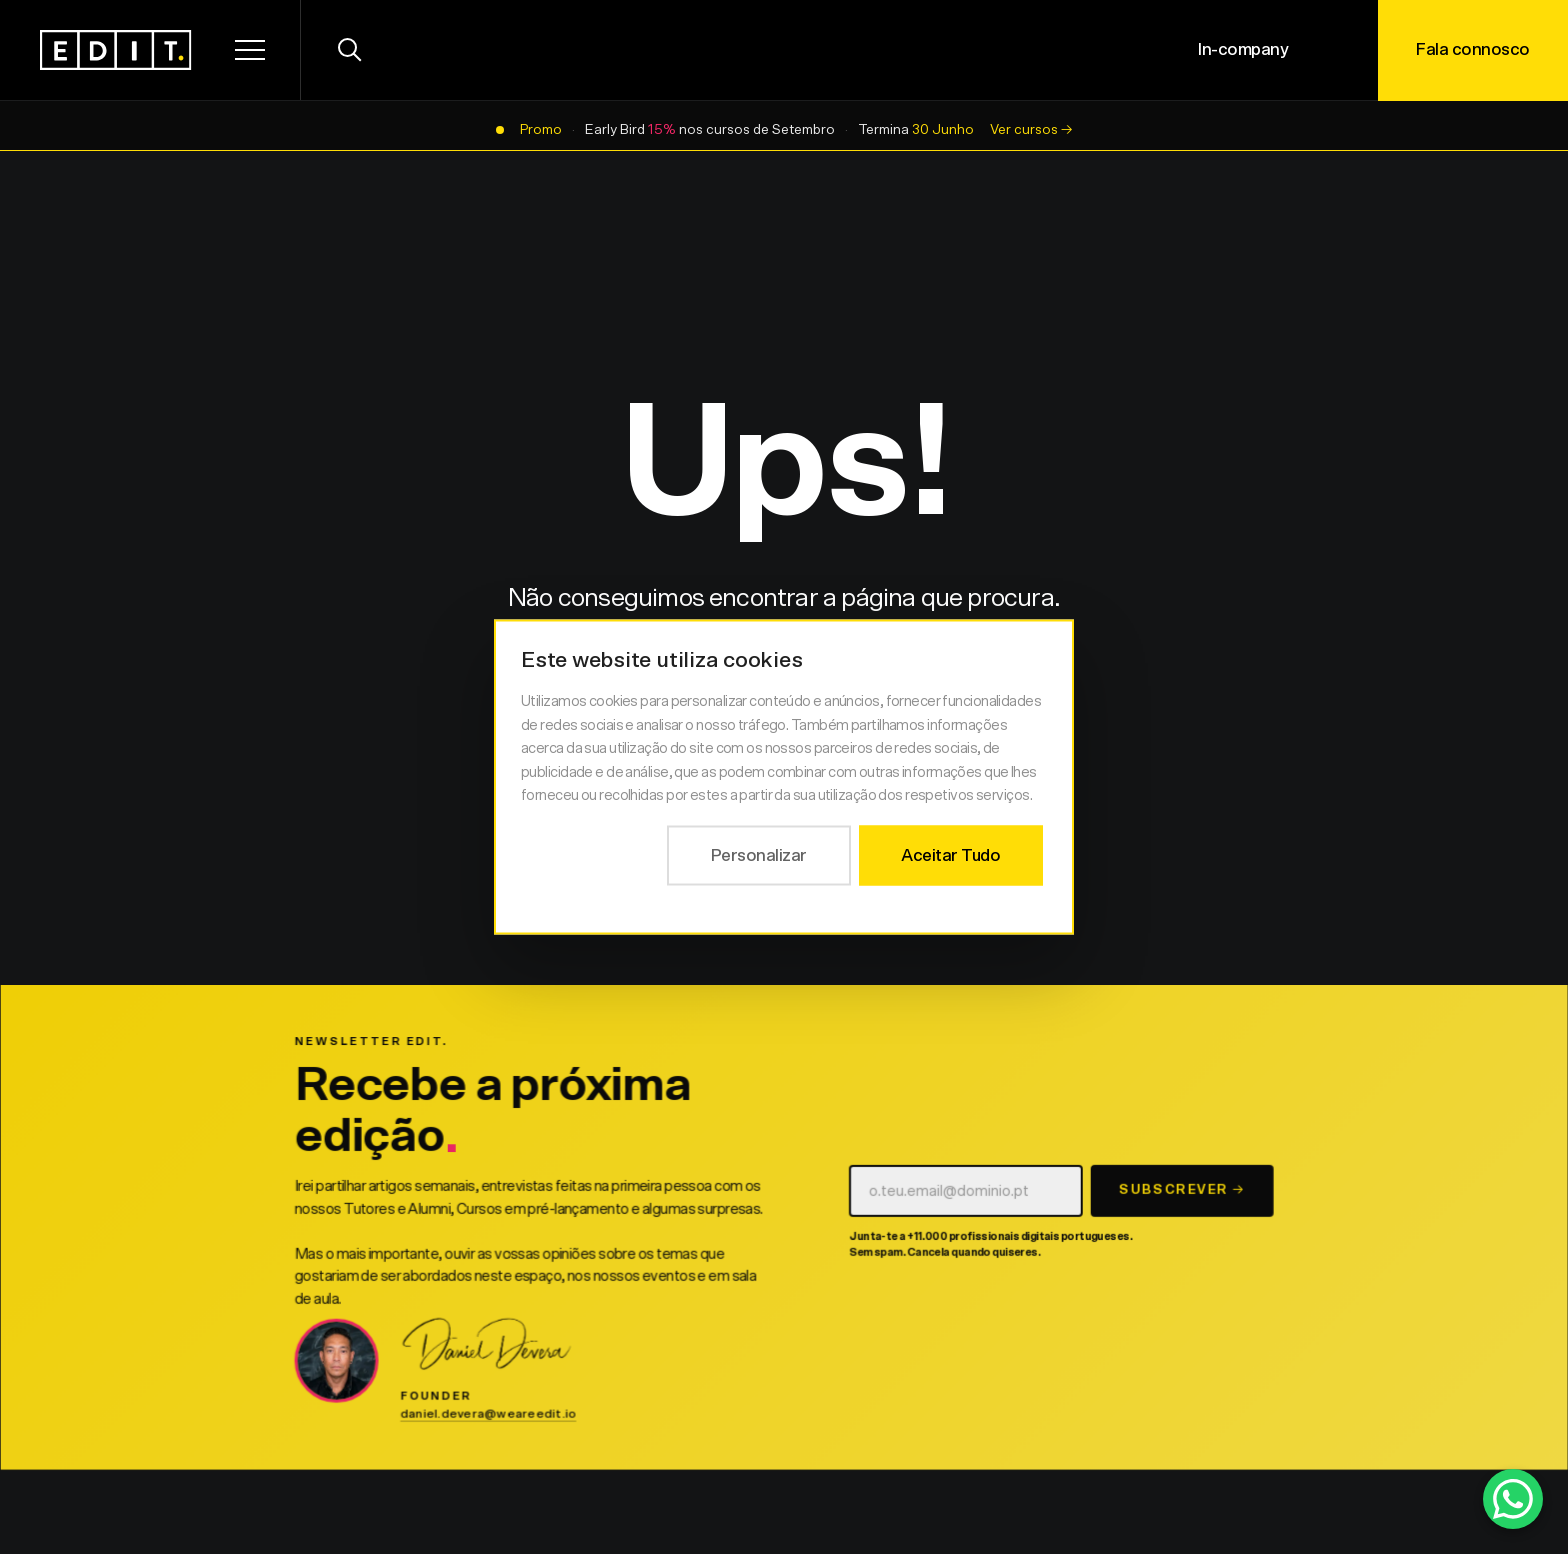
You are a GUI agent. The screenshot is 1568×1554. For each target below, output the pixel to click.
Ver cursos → (1031, 130)
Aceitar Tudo (950, 854)
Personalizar (759, 854)
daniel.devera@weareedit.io (489, 1420)
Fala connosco (1473, 49)
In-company (1243, 49)
